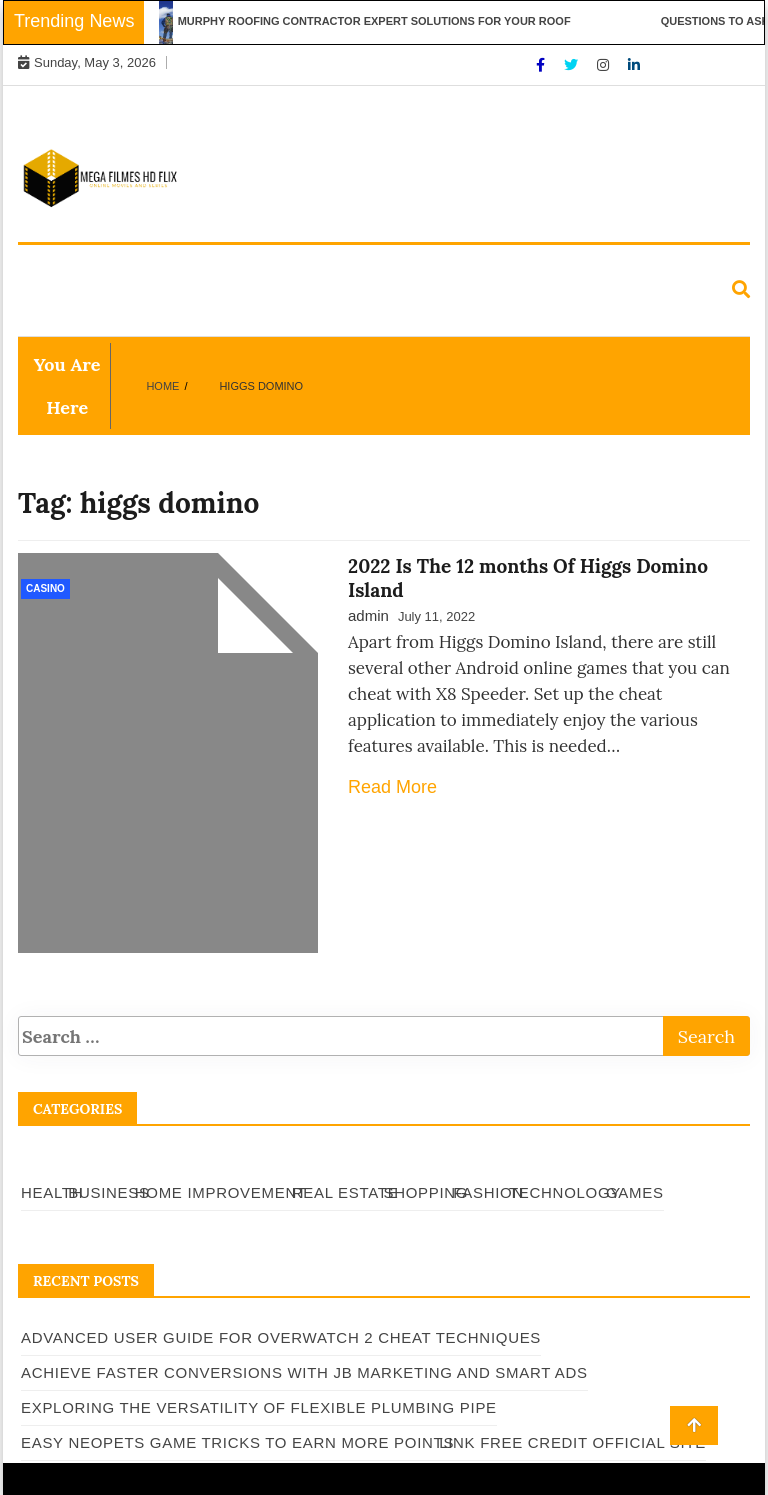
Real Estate (445, 269)
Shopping (560, 269)
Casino (45, 588)
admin (368, 615)
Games (277, 314)
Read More (392, 787)
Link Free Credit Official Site (572, 1442)
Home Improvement (293, 269)
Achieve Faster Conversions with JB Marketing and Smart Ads (304, 1372)
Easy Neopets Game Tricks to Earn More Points (237, 1442)
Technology (172, 314)
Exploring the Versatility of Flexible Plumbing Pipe (259, 1407)
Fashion (62, 314)
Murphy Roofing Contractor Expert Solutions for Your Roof (383, 21)
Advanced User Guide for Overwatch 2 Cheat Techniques (281, 1337)
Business (153, 269)
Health (59, 269)
